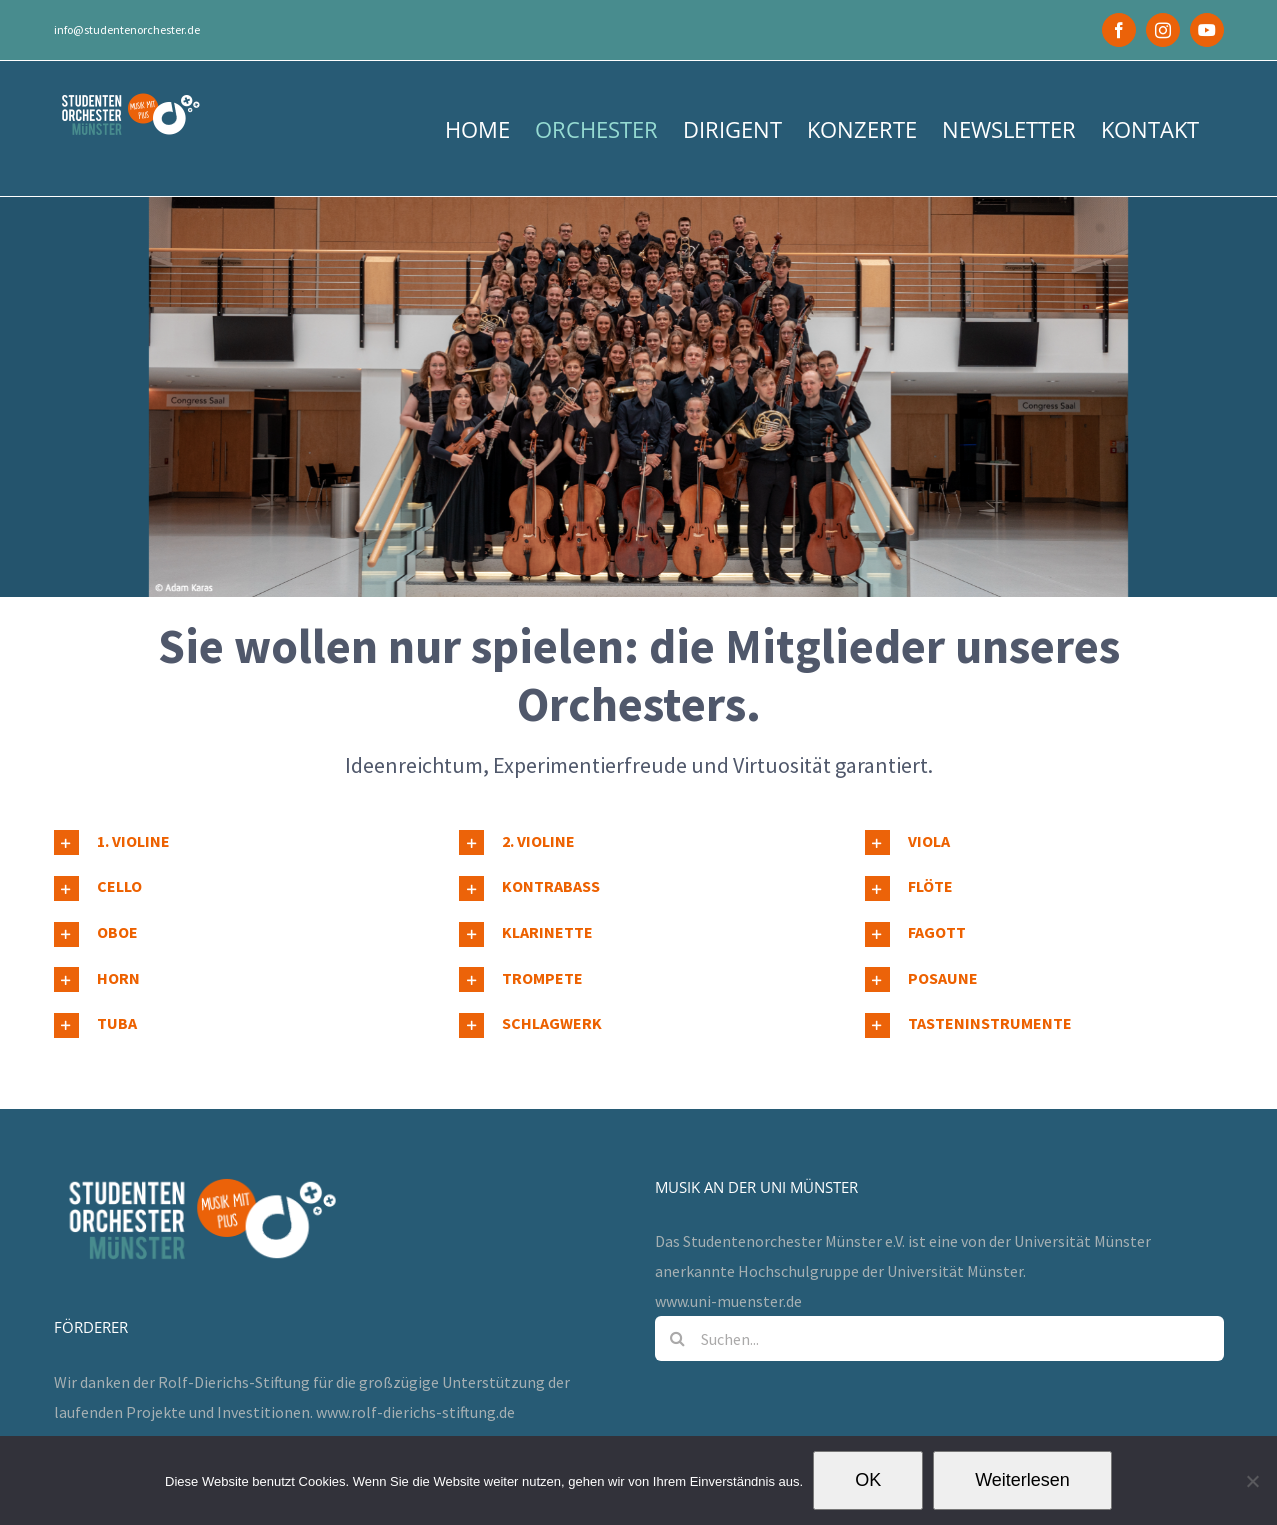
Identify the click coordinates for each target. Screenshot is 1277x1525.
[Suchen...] (939, 1279)
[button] (233, 843)
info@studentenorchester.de (127, 29)
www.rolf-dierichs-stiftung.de (415, 1353)
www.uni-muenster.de (728, 1242)
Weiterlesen (1022, 1480)
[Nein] (1252, 1481)
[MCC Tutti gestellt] (638, 397)
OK (868, 1480)
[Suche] (677, 1279)
